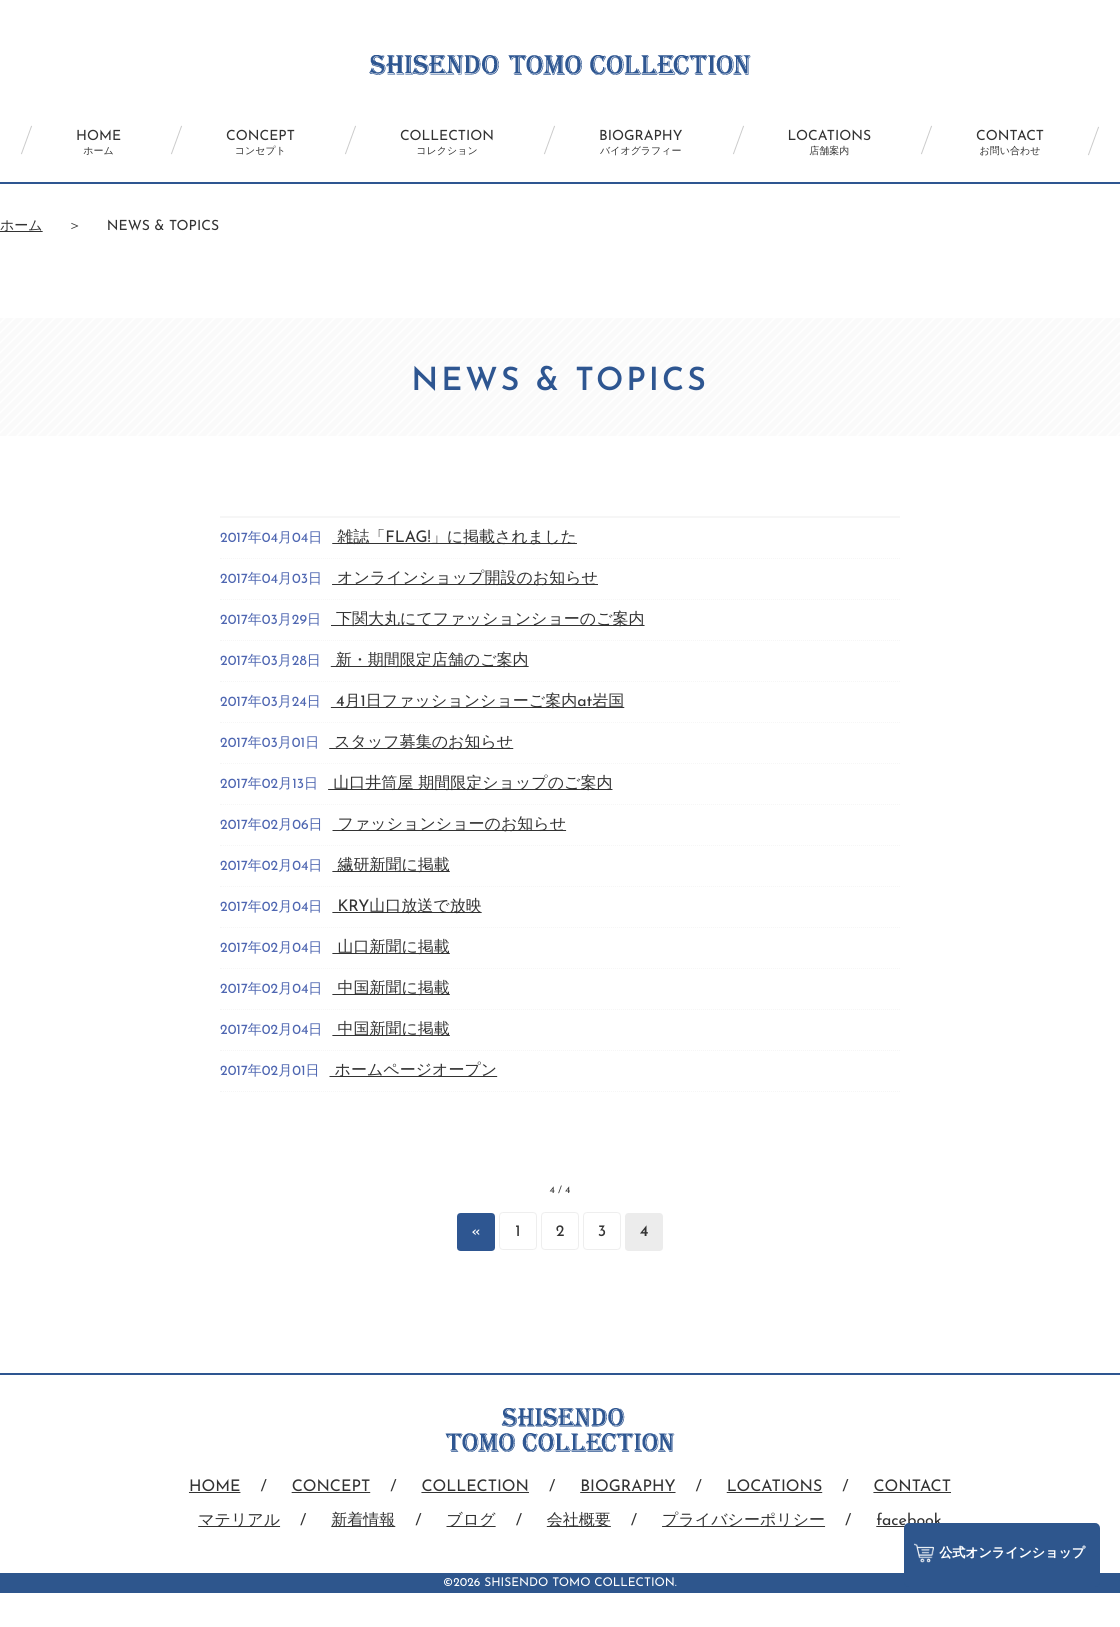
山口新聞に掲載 (390, 948)
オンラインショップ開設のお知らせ (465, 579)
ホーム (21, 226)
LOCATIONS (830, 143)
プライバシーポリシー (743, 1521)
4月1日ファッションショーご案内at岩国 (477, 702)
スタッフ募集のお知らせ (421, 743)
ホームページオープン (413, 1071)
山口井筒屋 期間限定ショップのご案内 (470, 784)
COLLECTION (447, 143)
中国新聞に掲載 (390, 989)
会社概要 (579, 1521)
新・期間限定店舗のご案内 (430, 661)
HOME (98, 143)
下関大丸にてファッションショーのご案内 (488, 620)
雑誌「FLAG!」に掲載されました (454, 538)
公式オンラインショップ (999, 1553)
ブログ (471, 1521)
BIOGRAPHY (640, 143)
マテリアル (239, 1521)
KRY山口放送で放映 (406, 907)
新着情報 (363, 1521)
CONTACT (1010, 143)
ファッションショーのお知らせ (450, 825)
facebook (909, 1521)
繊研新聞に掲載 (390, 866)
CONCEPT (260, 143)
